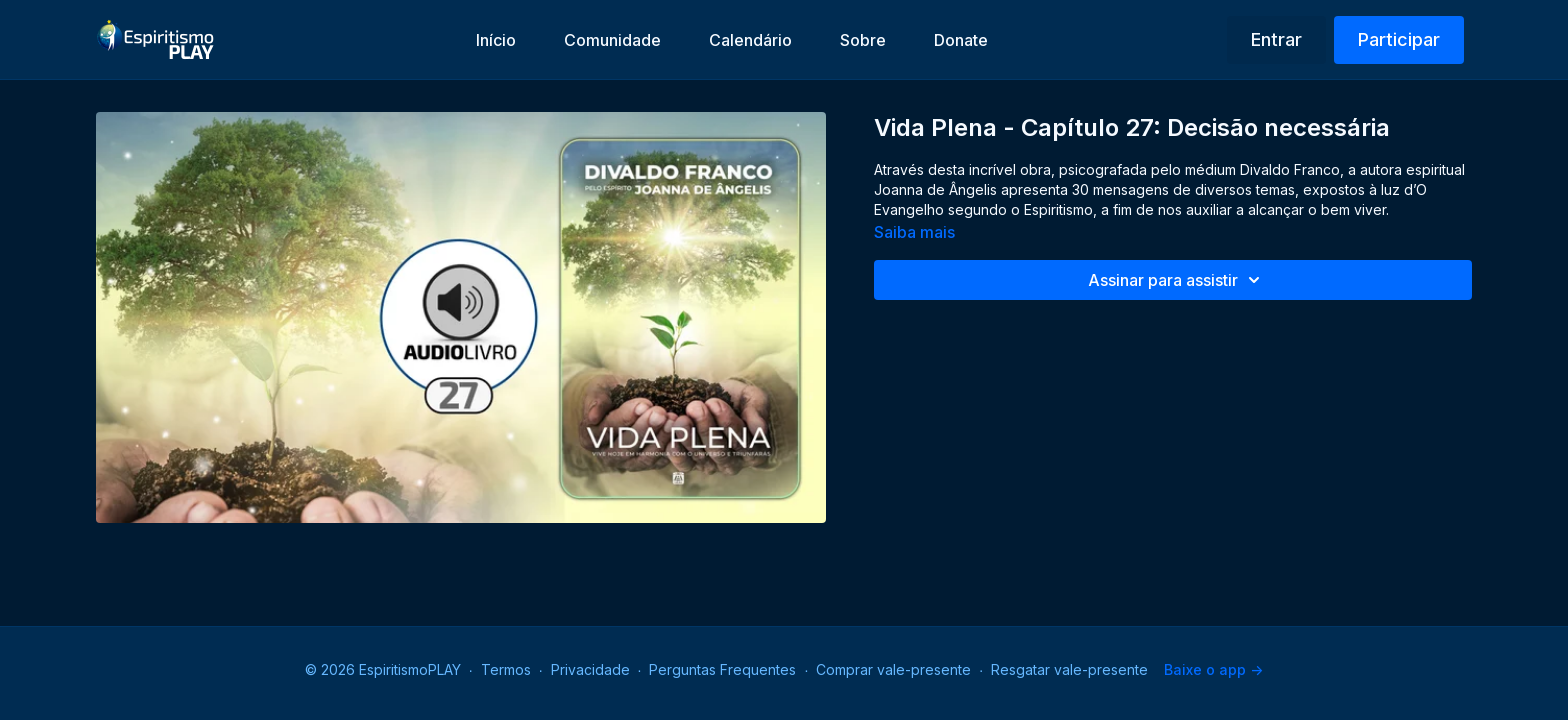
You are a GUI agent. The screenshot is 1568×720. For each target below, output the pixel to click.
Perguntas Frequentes (722, 669)
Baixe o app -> (1213, 669)
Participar (1399, 39)
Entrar (1276, 39)
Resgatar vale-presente (1069, 669)
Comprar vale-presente (893, 669)
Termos (506, 669)
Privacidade (590, 669)
